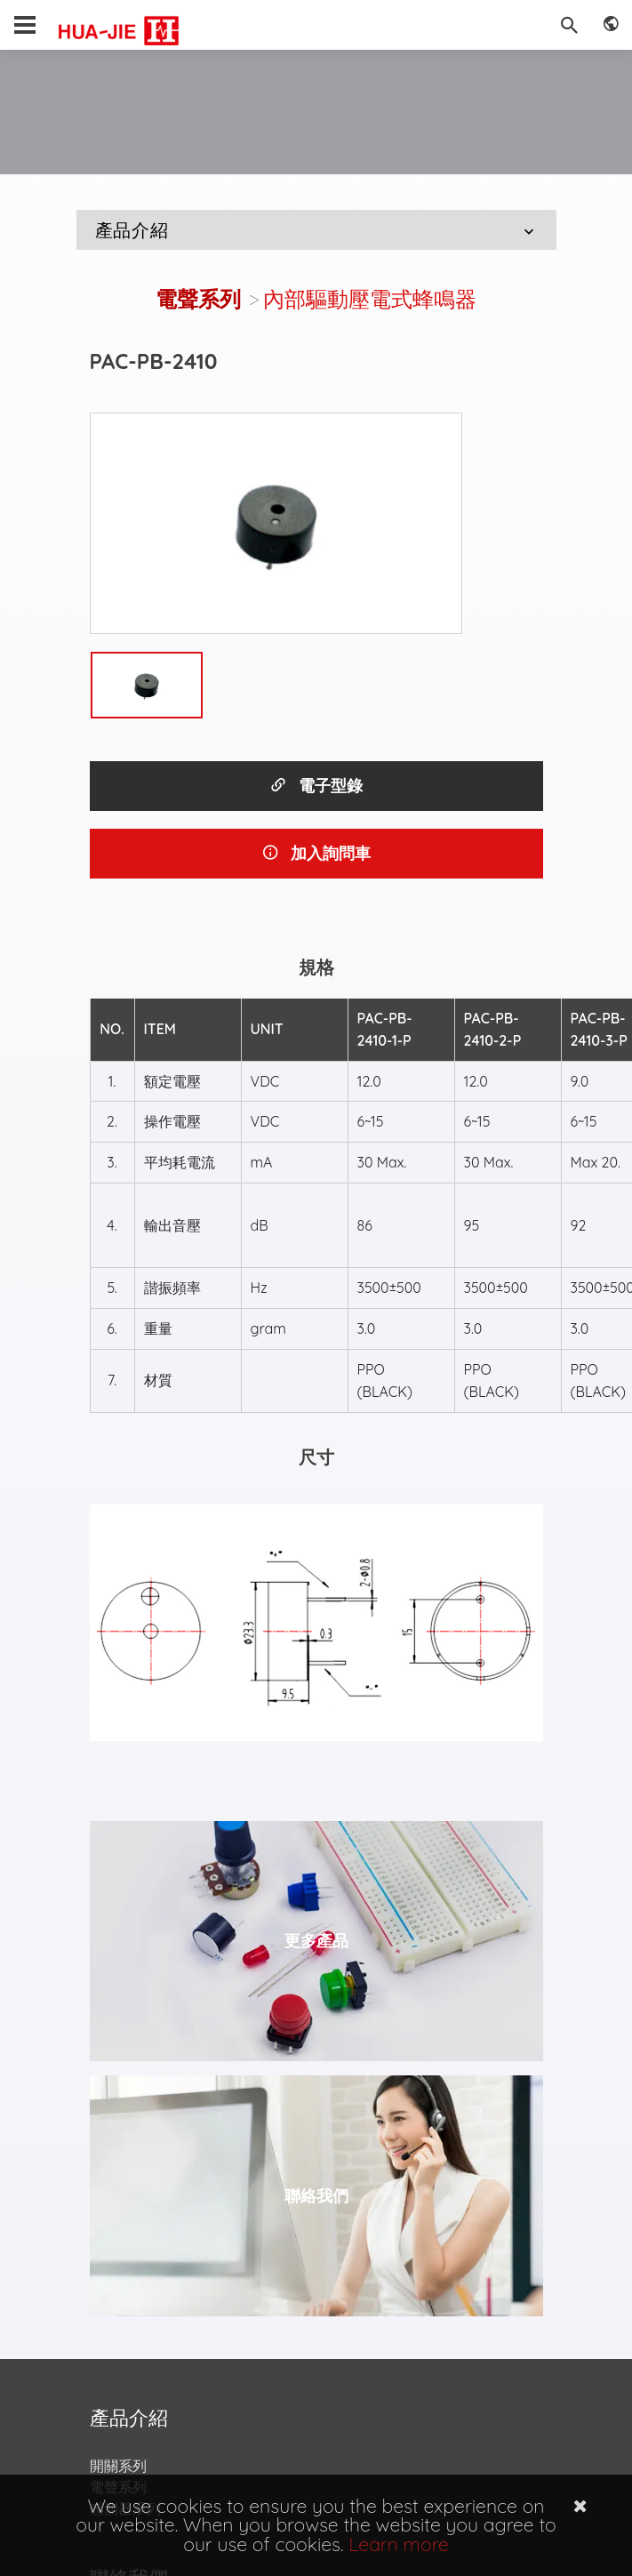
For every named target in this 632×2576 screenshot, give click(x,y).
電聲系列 (198, 298)
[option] (276, 523)
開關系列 (118, 2466)
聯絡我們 (316, 2196)
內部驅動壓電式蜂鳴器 (369, 298)
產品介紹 (317, 230)
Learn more (398, 2544)
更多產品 (316, 1940)
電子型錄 (316, 785)
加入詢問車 (316, 853)
